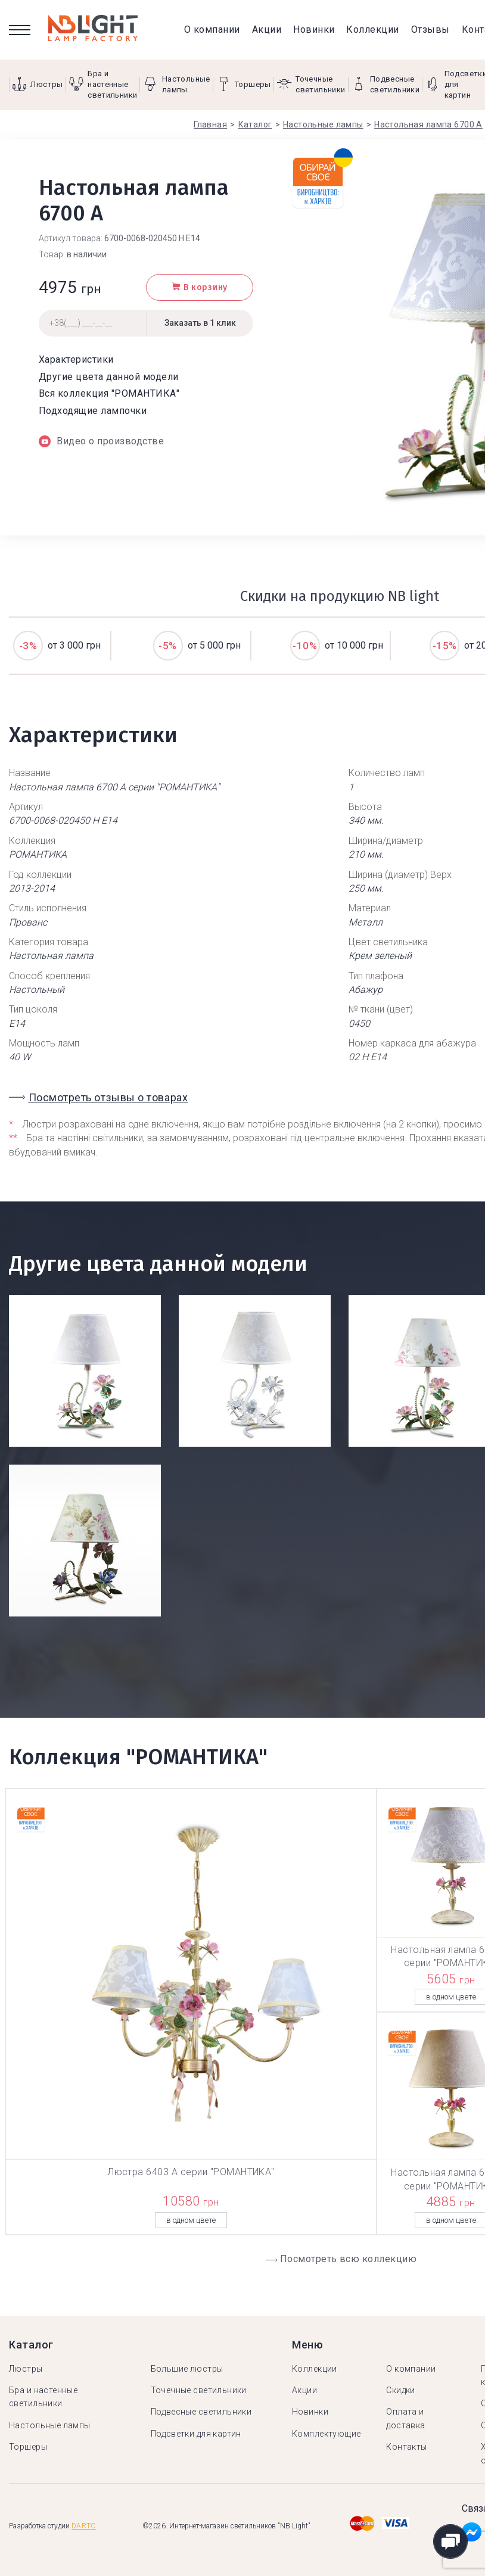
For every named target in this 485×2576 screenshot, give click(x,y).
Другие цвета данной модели (108, 376)
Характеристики (76, 359)
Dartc (83, 2526)
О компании (212, 29)
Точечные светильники (199, 2390)
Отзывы (430, 29)
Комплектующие (326, 2433)
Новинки (313, 29)
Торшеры (28, 2447)
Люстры (26, 2368)
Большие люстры (187, 2368)
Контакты (406, 2447)
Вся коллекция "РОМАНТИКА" (109, 393)
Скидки (400, 2390)
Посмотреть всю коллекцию (348, 2258)
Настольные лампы (50, 2425)
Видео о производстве (101, 441)
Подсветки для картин (196, 2433)
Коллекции (372, 29)
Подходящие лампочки (93, 410)
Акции (266, 29)
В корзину (200, 287)
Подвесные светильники (201, 2411)
